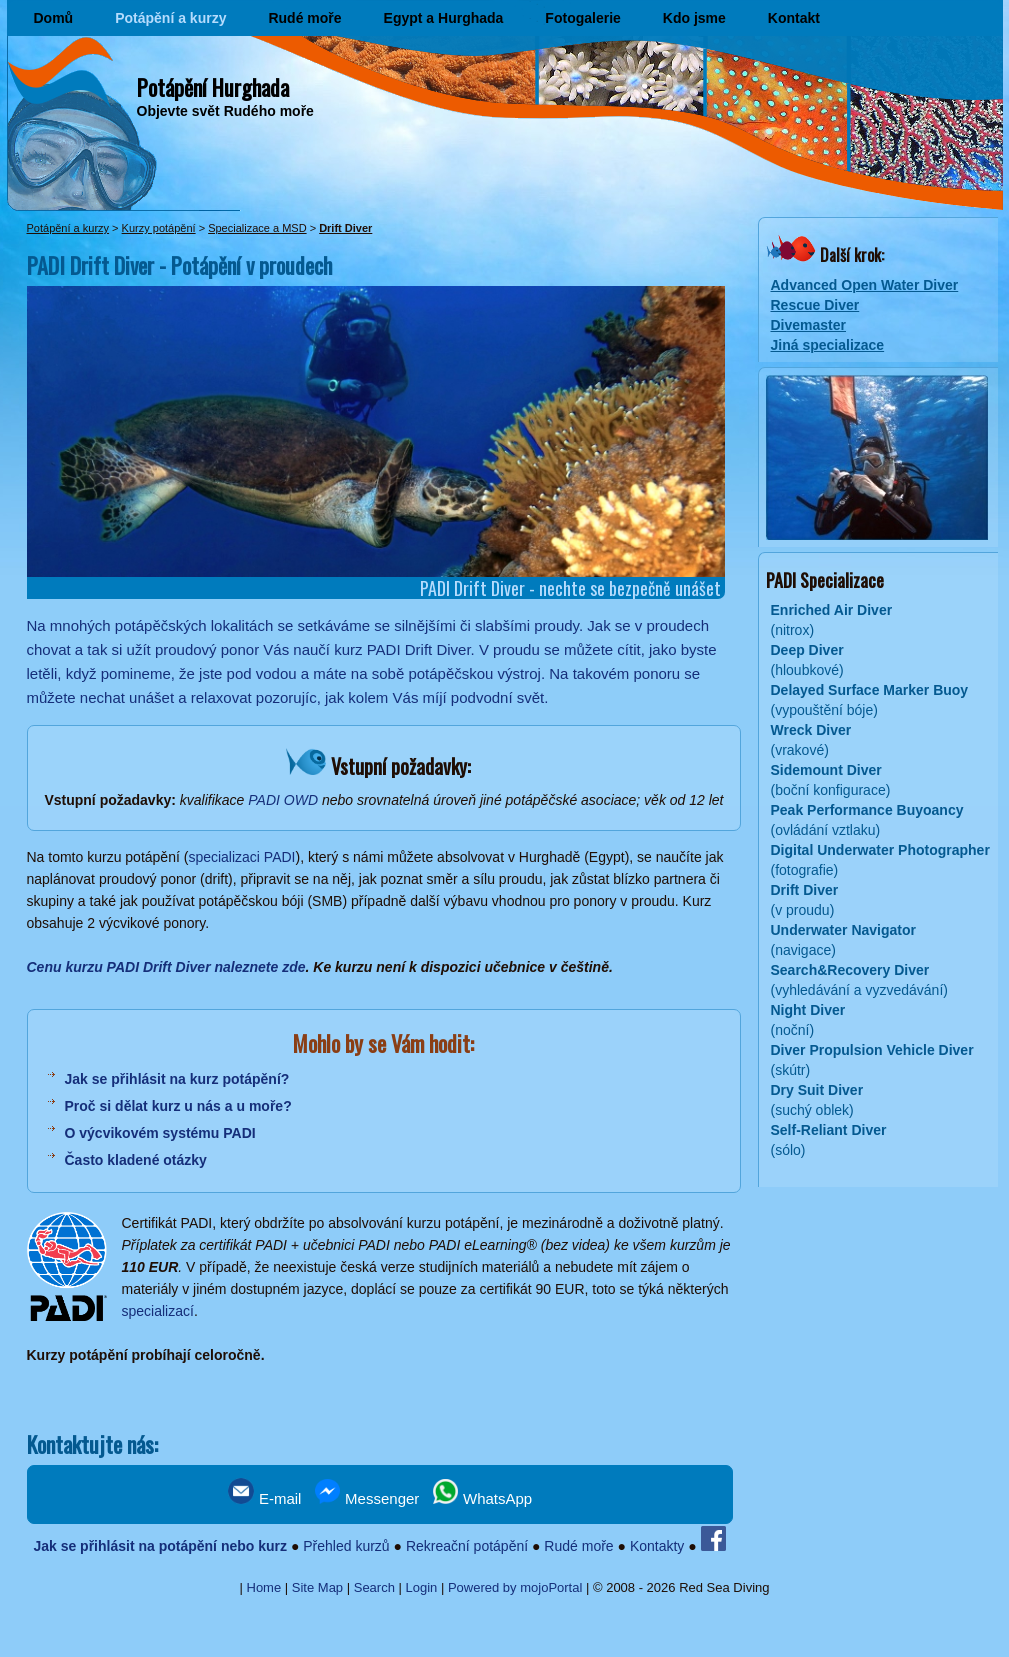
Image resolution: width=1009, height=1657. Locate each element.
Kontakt (794, 18)
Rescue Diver (815, 305)
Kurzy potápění (159, 228)
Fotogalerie (582, 18)
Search (374, 1587)
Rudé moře (304, 18)
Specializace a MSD (257, 228)
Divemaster (809, 325)
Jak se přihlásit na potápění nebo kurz (160, 1546)
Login (422, 1587)
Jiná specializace (828, 345)
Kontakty (657, 1546)
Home (264, 1587)
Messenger (367, 1498)
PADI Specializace (825, 580)
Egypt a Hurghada (444, 18)
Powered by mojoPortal (515, 1587)
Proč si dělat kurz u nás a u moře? (178, 1106)
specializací (158, 1311)
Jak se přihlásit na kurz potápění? (177, 1079)
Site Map (317, 1587)
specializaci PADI (241, 857)
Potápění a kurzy (170, 18)
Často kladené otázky (136, 1160)
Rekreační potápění (467, 1546)
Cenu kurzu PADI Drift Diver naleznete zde (166, 967)
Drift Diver (345, 228)
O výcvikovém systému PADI (160, 1133)
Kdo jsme (694, 18)
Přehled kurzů (346, 1546)
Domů (54, 18)
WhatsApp (482, 1498)
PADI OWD (283, 800)
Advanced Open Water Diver (865, 285)
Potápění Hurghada (213, 87)
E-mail (265, 1498)
